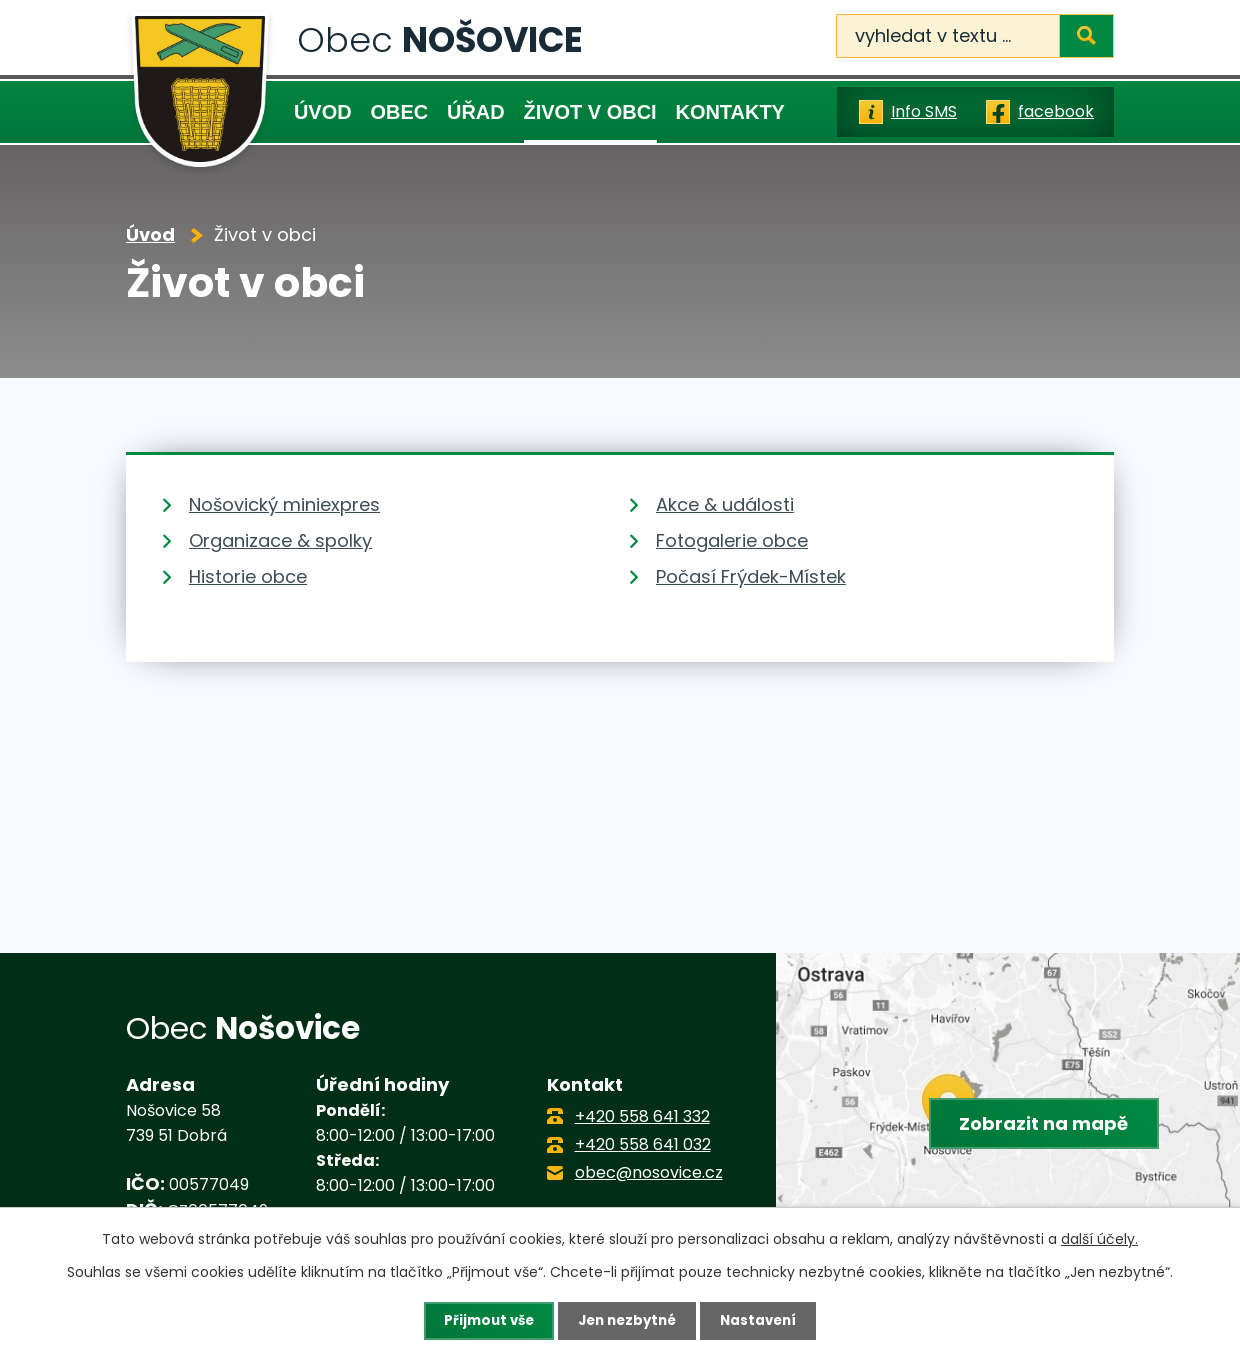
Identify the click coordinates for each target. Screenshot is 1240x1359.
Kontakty (729, 112)
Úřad (476, 112)
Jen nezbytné (627, 1320)
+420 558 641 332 (642, 1116)
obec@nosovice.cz (649, 1172)
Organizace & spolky (280, 540)
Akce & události (725, 504)
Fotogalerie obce (732, 540)
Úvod (323, 112)
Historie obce (248, 576)
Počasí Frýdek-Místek (751, 576)
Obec (399, 112)
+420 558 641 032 (643, 1144)
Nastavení (764, 1320)
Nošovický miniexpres (284, 504)
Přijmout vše (483, 1320)
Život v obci (590, 112)
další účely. (1099, 1238)
